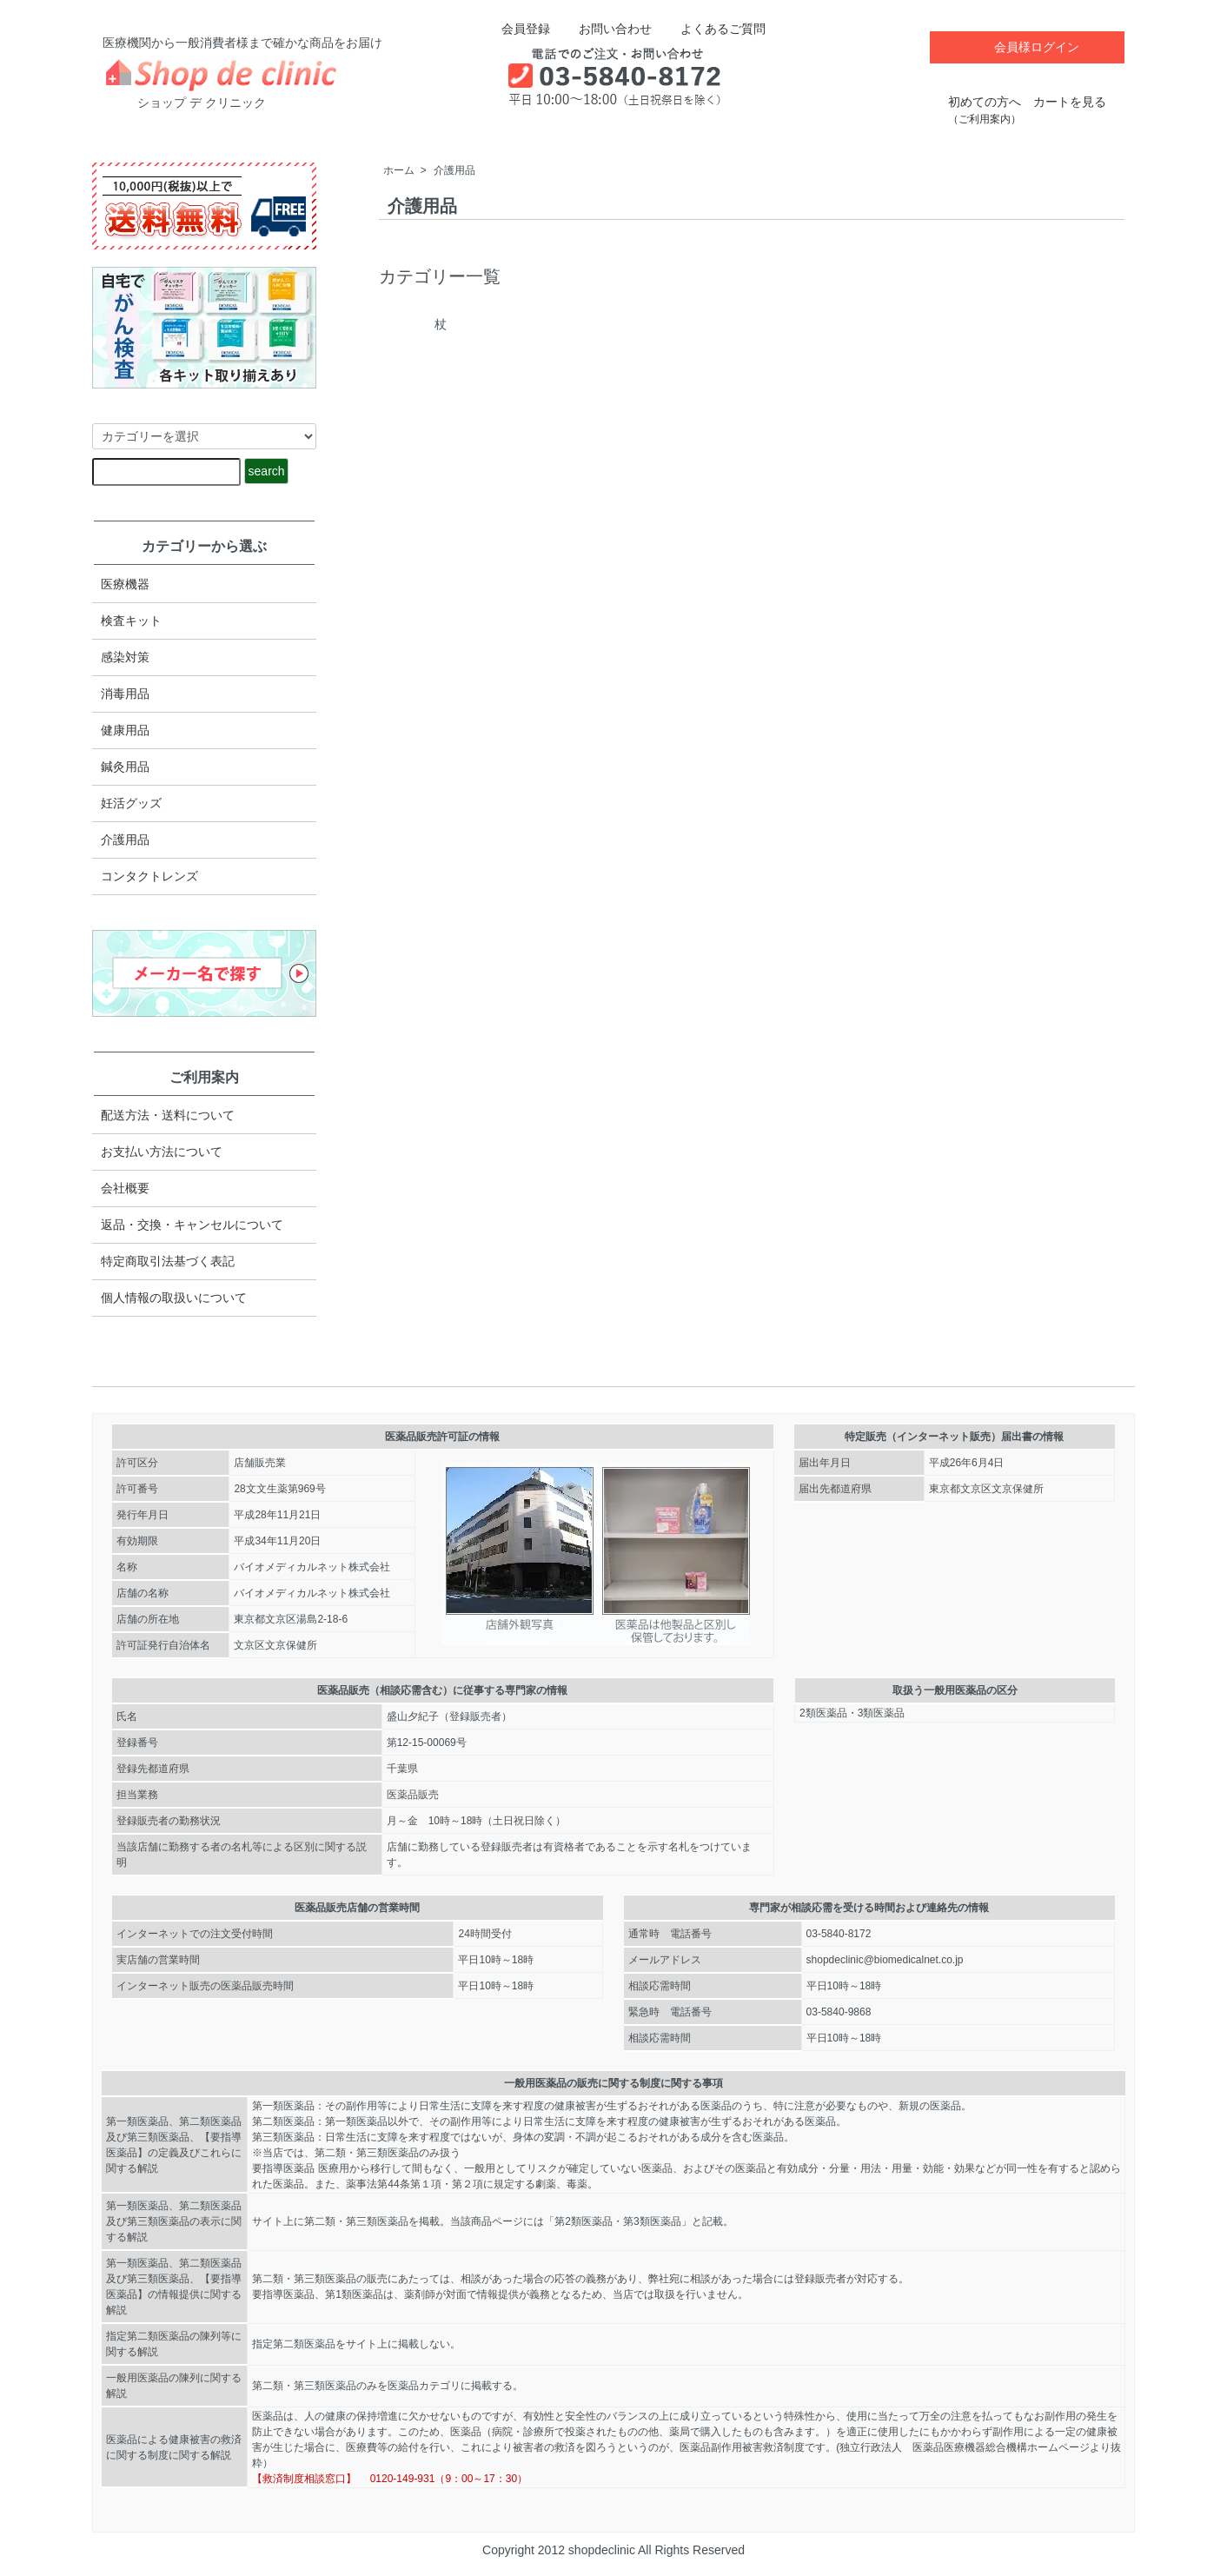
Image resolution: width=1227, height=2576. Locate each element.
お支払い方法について (161, 1152)
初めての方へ (984, 100)
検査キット (131, 620)
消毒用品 (125, 693)
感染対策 (125, 657)
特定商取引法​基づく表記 (168, 1261)
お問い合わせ (603, 29)
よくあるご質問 (710, 29)
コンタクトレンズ (149, 876)
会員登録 (516, 29)
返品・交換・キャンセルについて (192, 1225)
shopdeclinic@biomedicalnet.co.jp (885, 1960)
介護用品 (454, 170)
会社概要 (125, 1188)
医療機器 (125, 584)
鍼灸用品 (125, 766)
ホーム (399, 170)
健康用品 (125, 730)
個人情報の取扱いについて (174, 1298)
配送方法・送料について (168, 1115)
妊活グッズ (131, 803)
